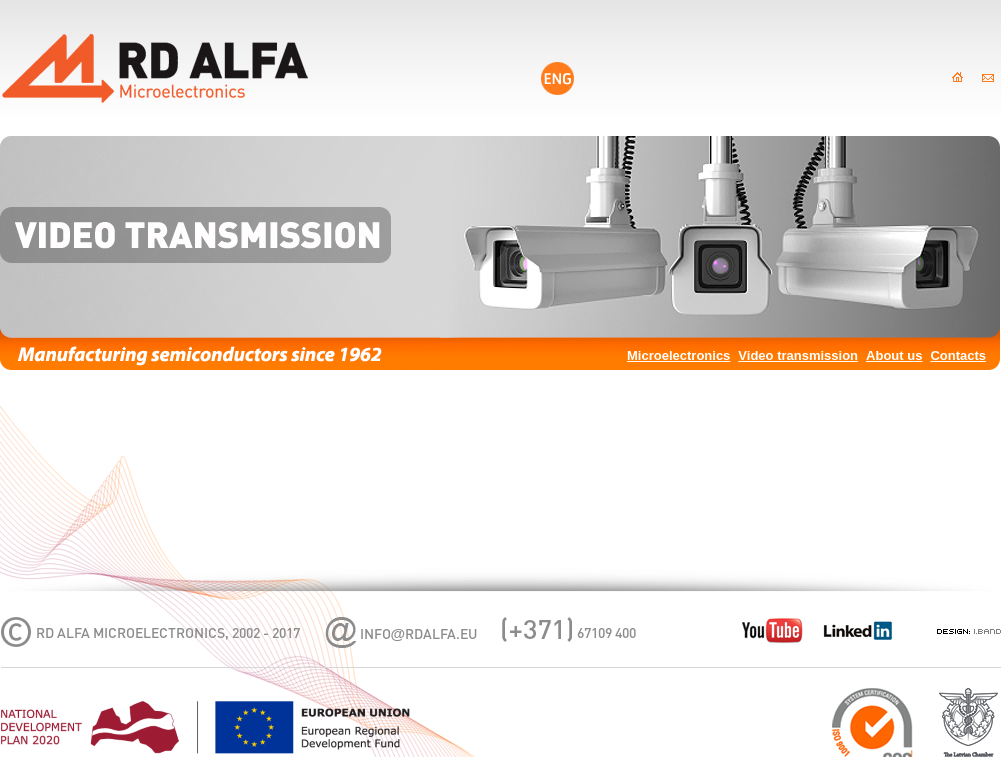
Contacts (958, 355)
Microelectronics (678, 355)
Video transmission (798, 355)
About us (894, 355)
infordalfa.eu (419, 635)
